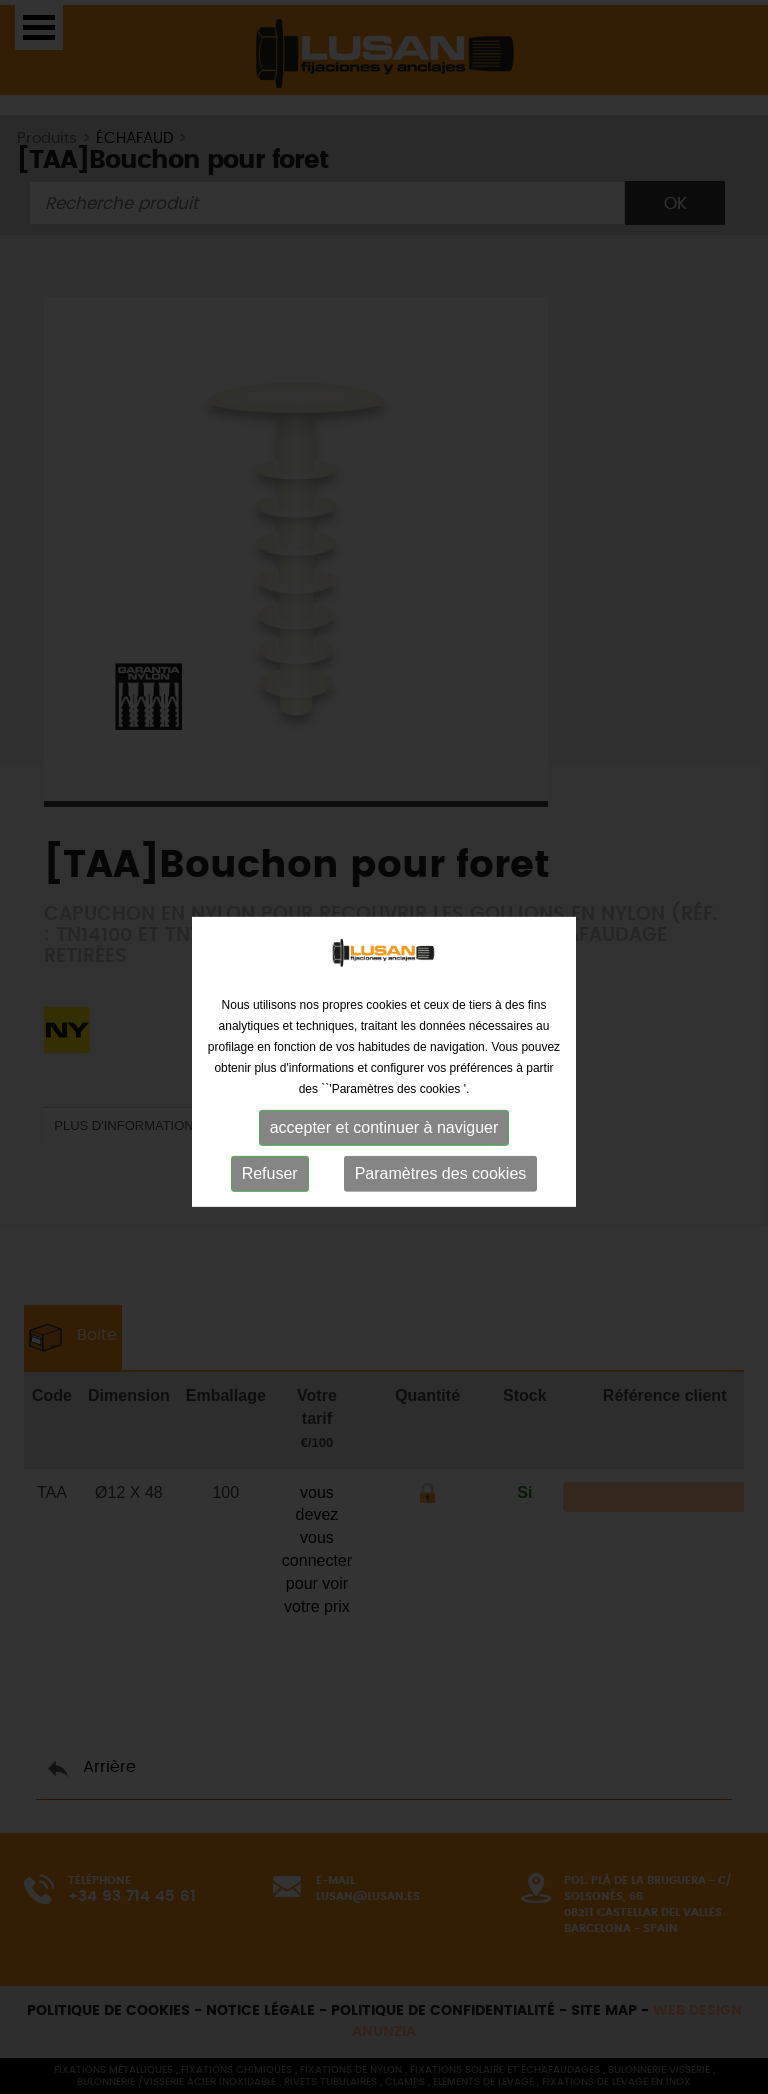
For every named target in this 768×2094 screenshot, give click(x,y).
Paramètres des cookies (441, 1183)
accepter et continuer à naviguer (384, 1137)
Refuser (270, 1183)
